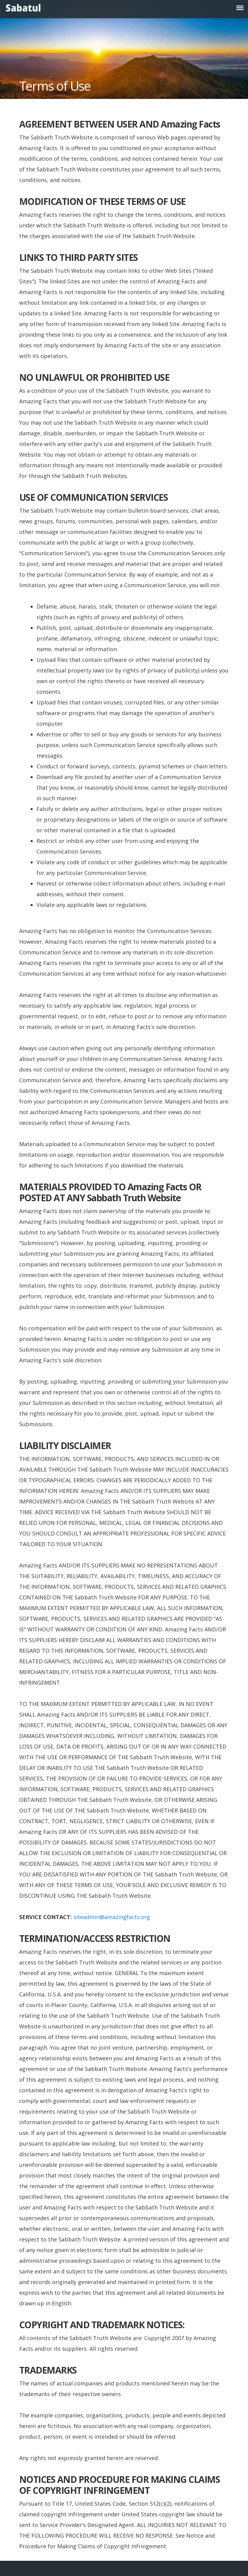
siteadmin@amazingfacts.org (111, 1917)
